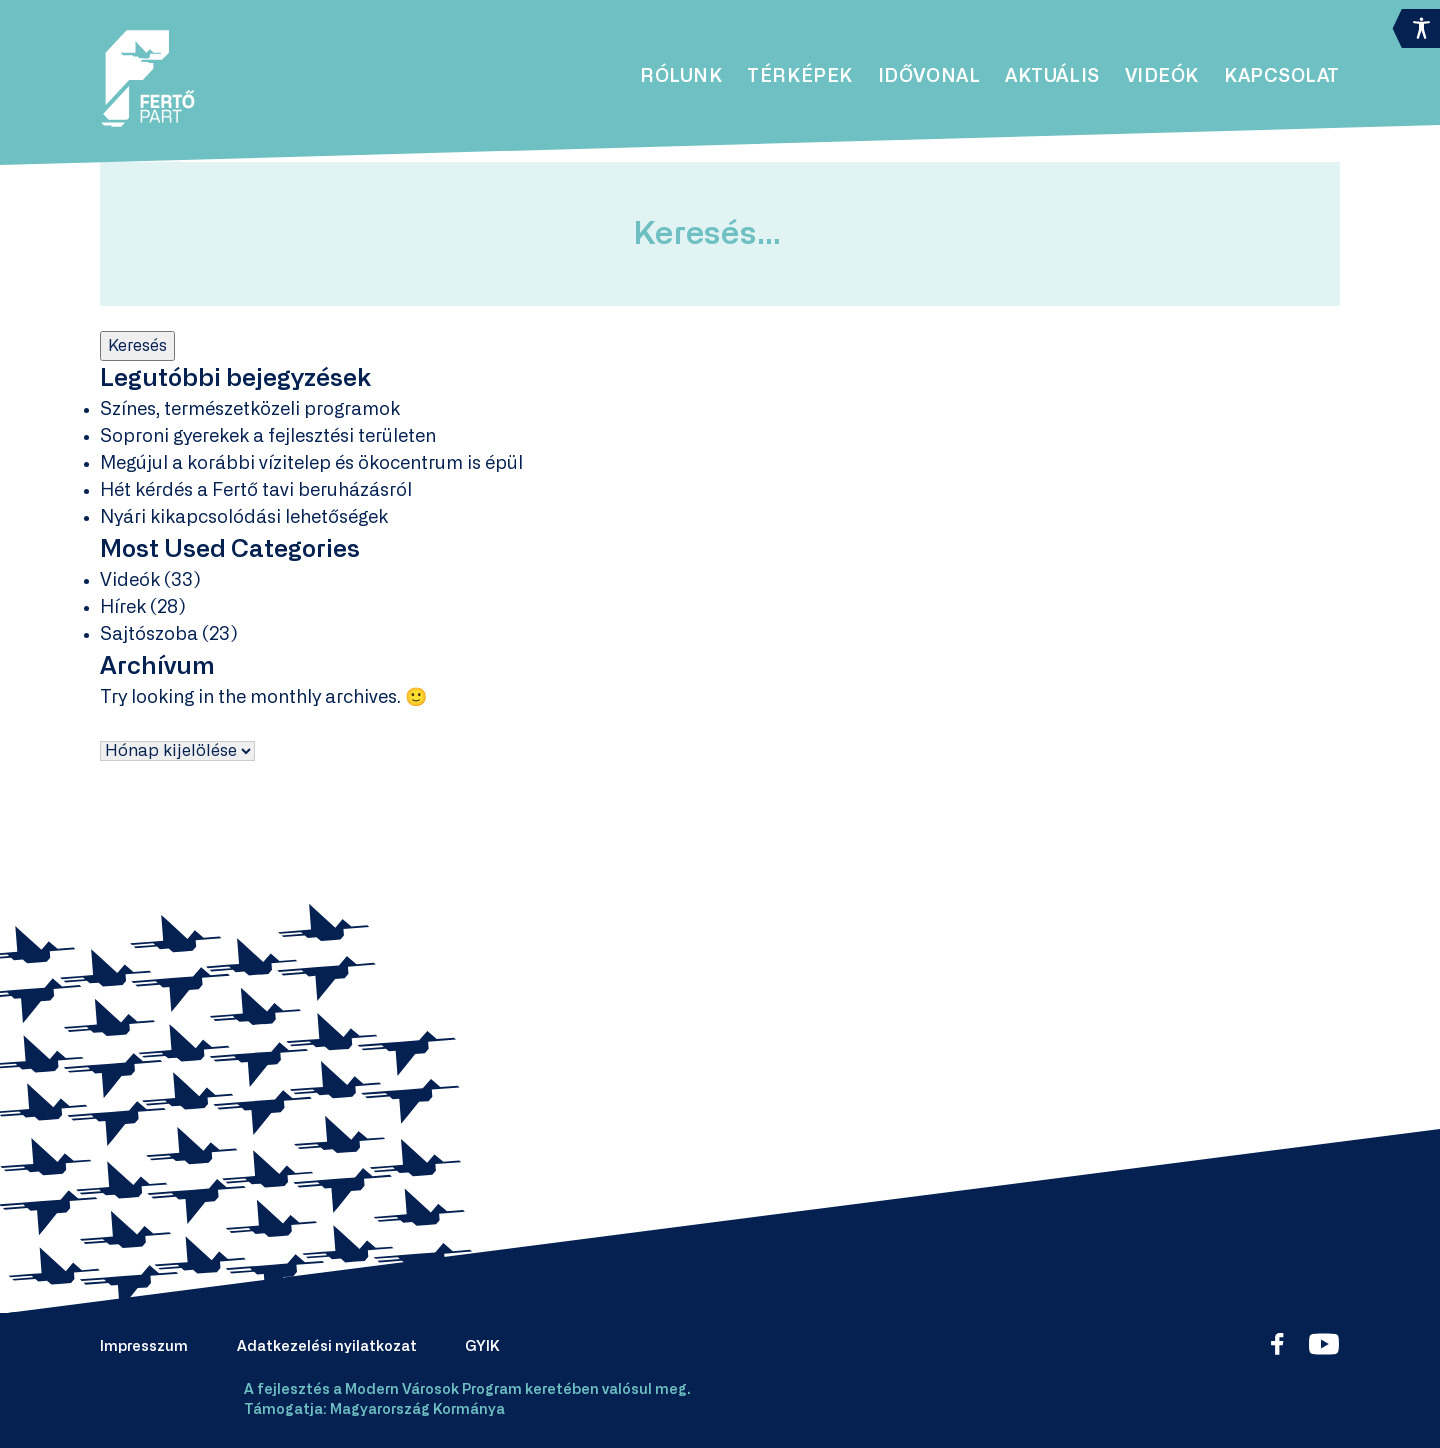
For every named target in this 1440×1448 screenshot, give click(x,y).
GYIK (482, 1347)
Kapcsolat (1282, 77)
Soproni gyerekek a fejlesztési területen (268, 437)
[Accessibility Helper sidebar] (1416, 24)
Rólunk (681, 77)
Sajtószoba (149, 635)
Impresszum (144, 1347)
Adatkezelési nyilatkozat (327, 1347)
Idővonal (929, 77)
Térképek (799, 77)
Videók (1162, 77)
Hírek (123, 608)
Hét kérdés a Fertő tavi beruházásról (256, 491)
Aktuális (1052, 77)
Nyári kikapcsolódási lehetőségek (244, 518)
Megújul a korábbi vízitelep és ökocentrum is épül (311, 464)
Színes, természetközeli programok (250, 410)
